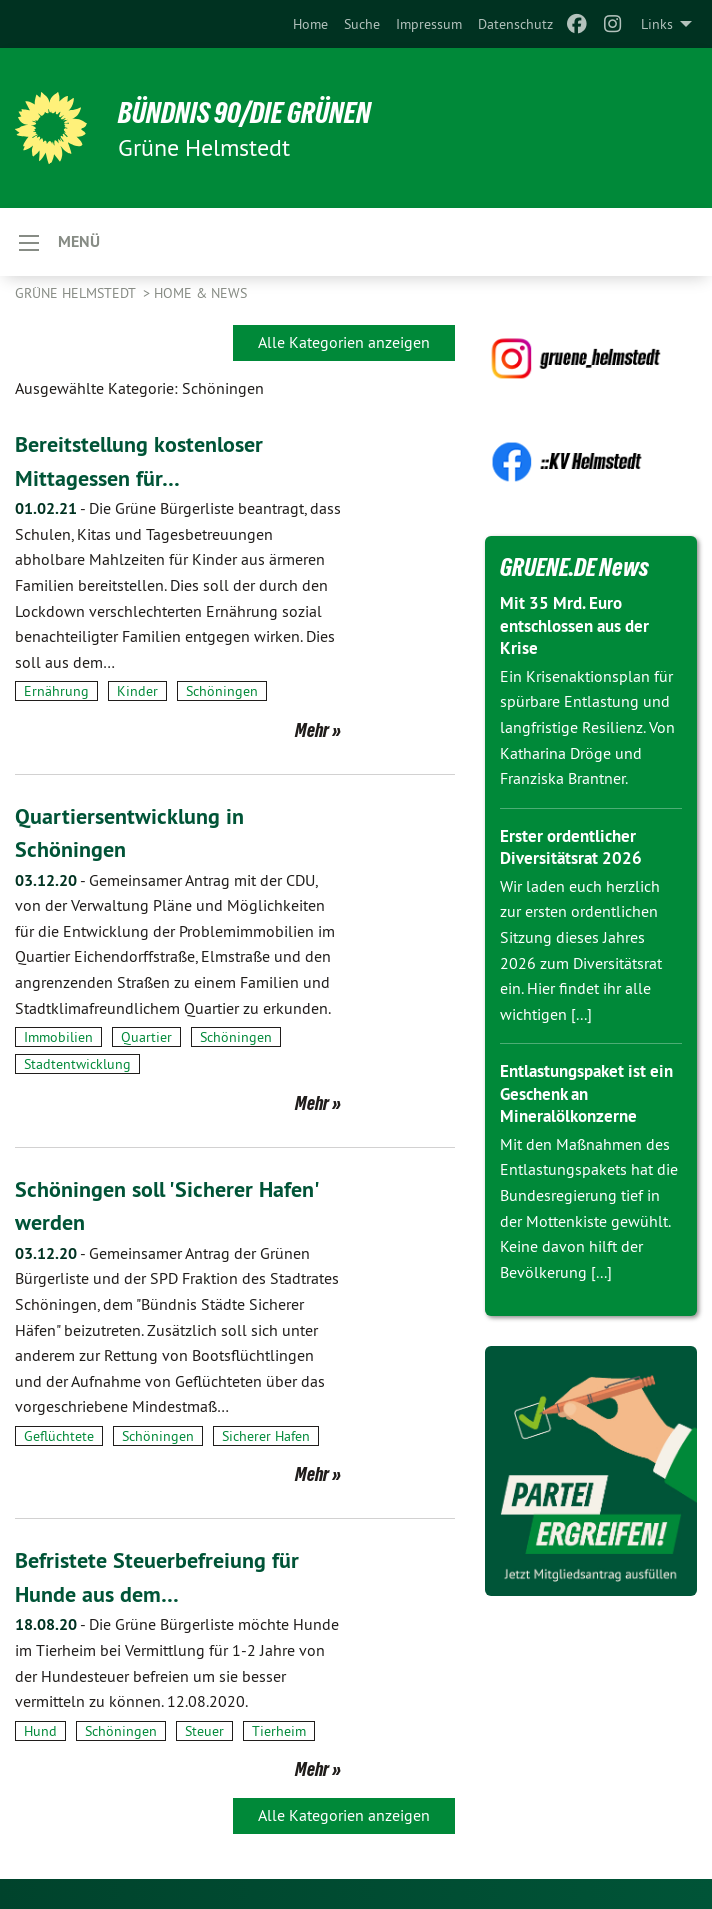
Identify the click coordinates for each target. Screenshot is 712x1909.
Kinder (137, 691)
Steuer (204, 1731)
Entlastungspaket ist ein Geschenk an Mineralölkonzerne (579, 1093)
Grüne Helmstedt (77, 293)
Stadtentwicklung (77, 1064)
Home (310, 24)
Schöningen (222, 691)
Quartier (146, 1037)
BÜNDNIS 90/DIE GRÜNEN (261, 112)
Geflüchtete (59, 1436)
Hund (40, 1731)
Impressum (429, 24)
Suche (362, 24)
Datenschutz (515, 24)
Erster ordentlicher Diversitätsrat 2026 (574, 847)
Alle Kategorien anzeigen (344, 342)
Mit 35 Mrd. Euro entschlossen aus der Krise (581, 625)
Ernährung (56, 691)
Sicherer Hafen (266, 1436)
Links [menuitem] (657, 24)
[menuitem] (310, 24)
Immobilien (58, 1037)
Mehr (312, 730)
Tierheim (279, 1731)
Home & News (200, 293)
